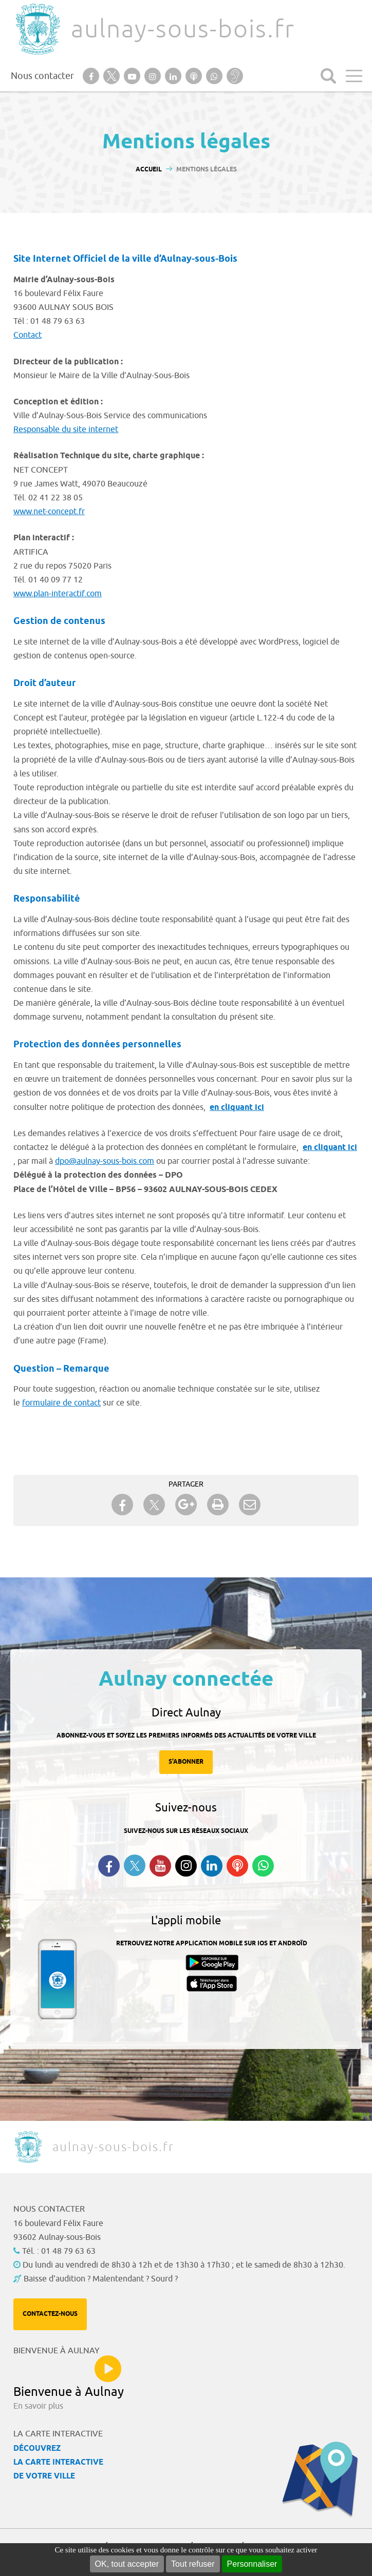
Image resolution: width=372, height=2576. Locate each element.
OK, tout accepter (127, 2564)
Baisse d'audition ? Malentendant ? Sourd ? (101, 2279)
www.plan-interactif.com (57, 594)
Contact (27, 335)
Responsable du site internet (65, 429)
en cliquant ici (237, 1107)
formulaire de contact (61, 1403)
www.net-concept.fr (49, 511)
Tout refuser (192, 2564)
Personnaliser (252, 2564)
